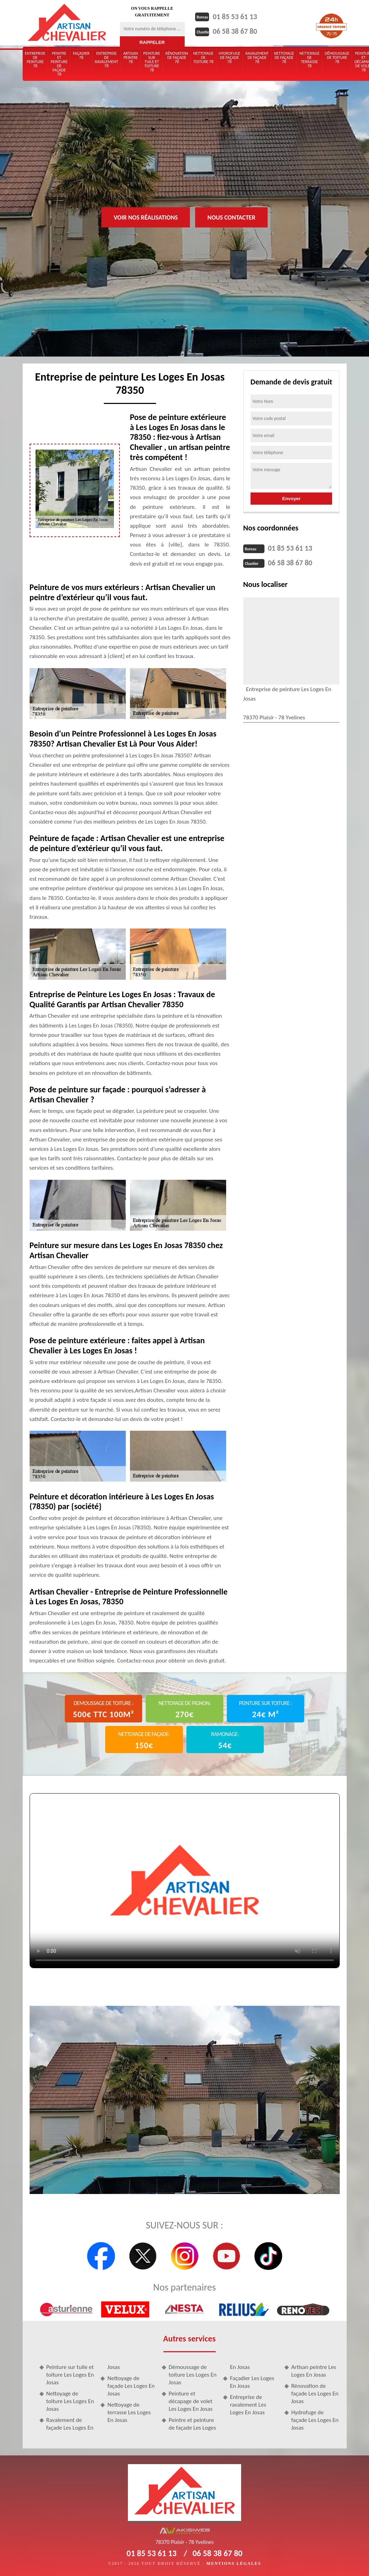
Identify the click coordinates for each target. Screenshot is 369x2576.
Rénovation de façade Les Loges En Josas (315, 2393)
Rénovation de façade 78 (177, 57)
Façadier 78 (81, 55)
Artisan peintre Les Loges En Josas (313, 2370)
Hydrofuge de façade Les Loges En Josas (315, 2420)
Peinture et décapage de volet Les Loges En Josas (191, 2401)
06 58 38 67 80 (242, 30)
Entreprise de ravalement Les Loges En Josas (248, 2404)
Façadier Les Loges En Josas (252, 2382)
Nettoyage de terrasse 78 (309, 59)
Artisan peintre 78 (130, 57)
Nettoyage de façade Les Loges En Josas (131, 2386)
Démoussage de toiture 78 (337, 57)
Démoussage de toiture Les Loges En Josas (192, 2374)
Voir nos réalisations (146, 217)
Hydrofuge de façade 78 (229, 57)
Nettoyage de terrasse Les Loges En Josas (129, 2412)
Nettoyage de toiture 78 (203, 57)
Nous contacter (231, 217)
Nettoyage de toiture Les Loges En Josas (70, 2401)
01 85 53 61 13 (242, 16)
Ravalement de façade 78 (257, 57)
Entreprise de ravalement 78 (106, 59)
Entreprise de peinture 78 (35, 59)
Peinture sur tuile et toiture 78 (151, 61)
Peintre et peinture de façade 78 (59, 64)
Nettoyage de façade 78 (284, 57)
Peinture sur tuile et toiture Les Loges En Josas (70, 2374)
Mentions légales (233, 2563)
